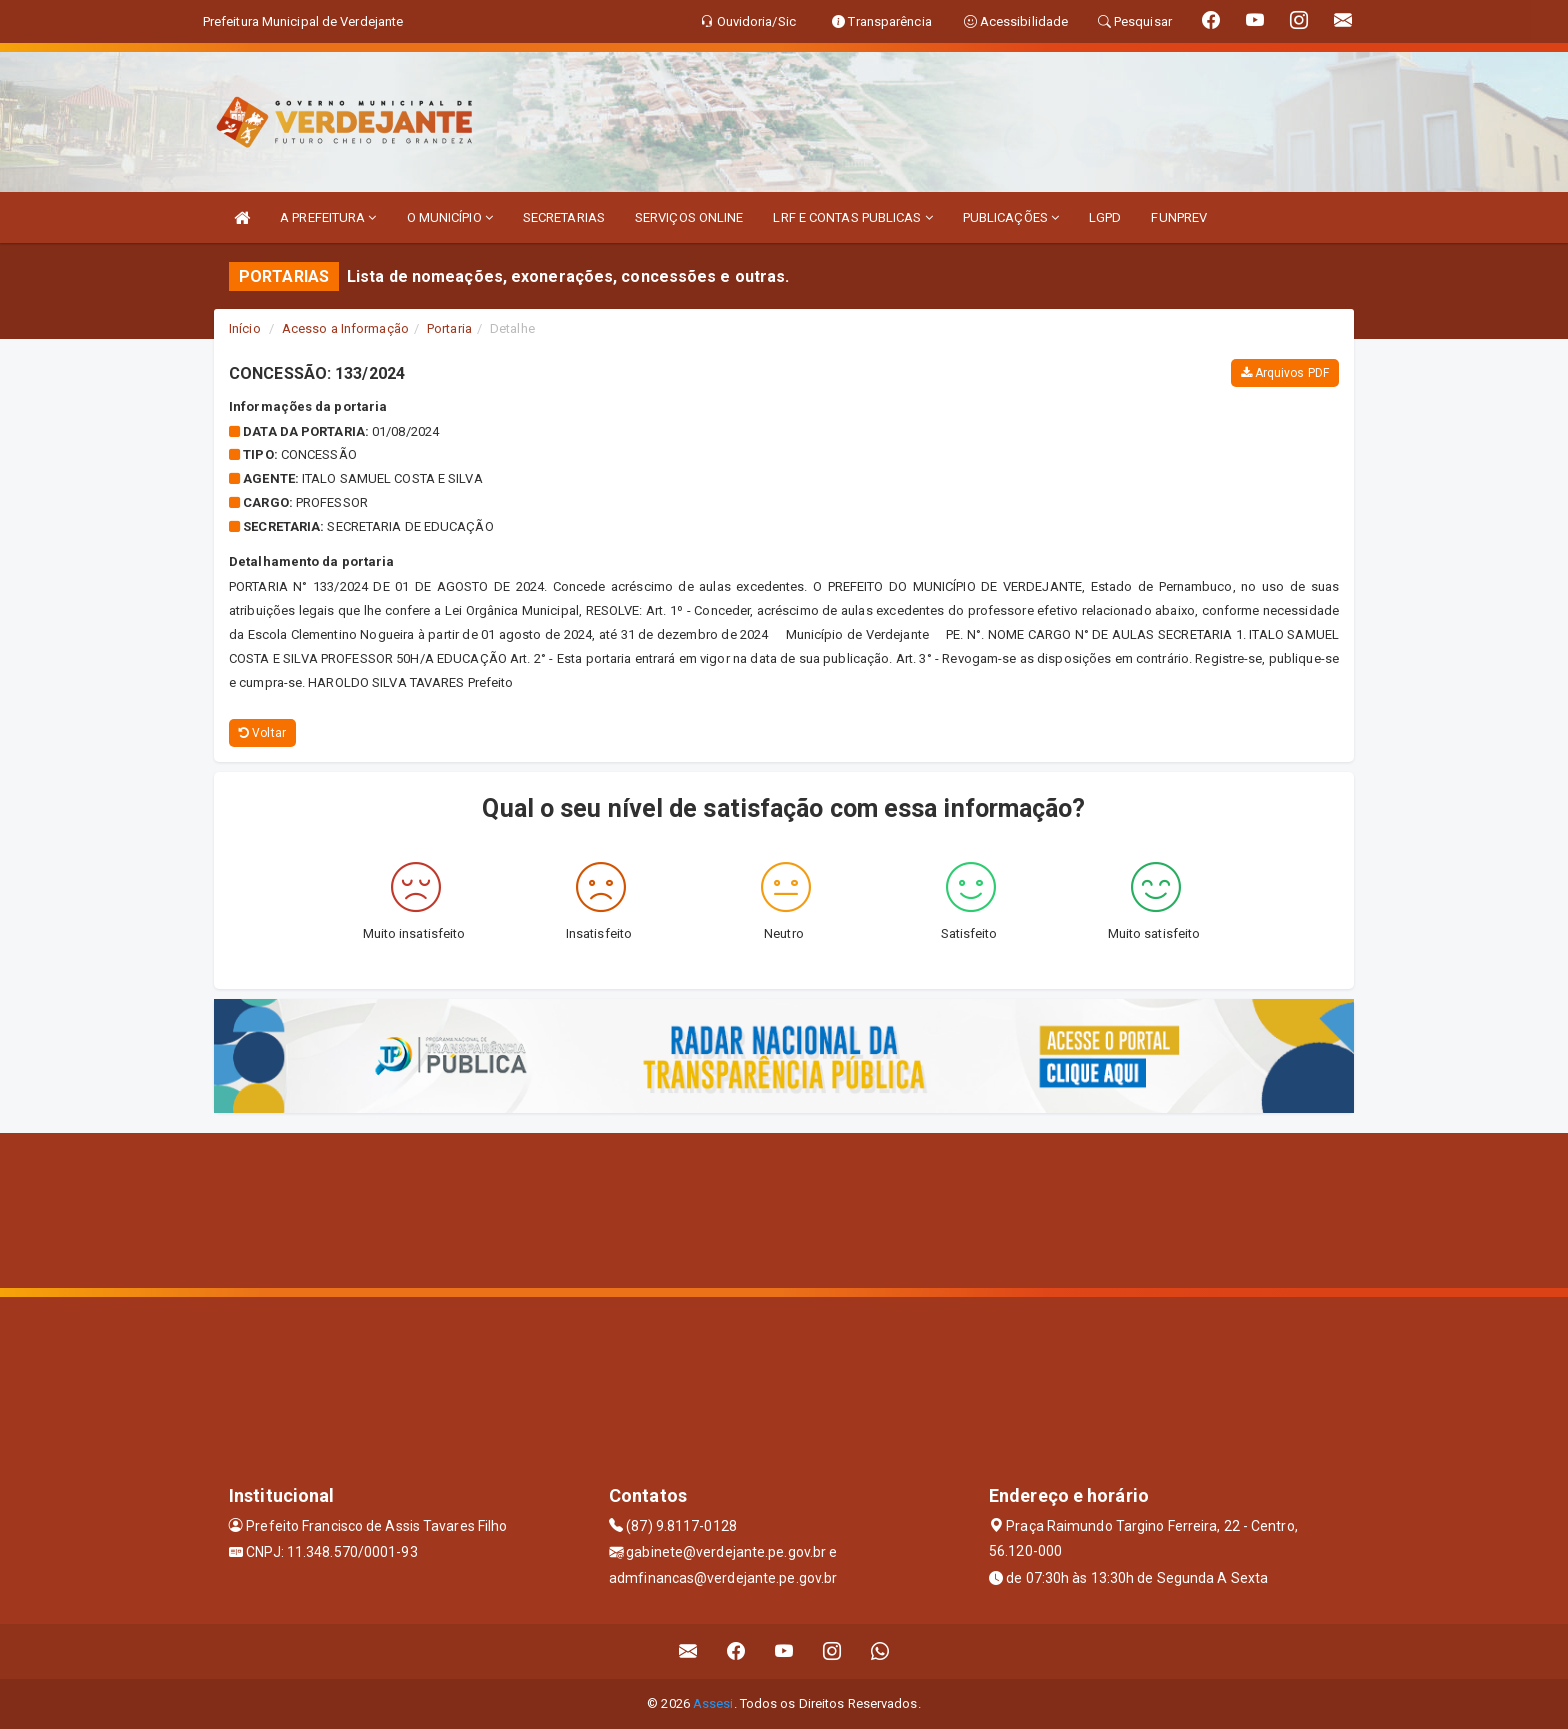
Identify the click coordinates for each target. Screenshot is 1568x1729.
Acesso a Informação (345, 328)
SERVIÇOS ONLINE (689, 217)
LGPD (1105, 217)
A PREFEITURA (328, 217)
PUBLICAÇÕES (1011, 217)
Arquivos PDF (1285, 373)
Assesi (713, 1703)
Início (245, 328)
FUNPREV (1179, 217)
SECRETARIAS (564, 217)
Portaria (449, 328)
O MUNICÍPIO (450, 217)
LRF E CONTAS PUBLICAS (852, 217)
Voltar (262, 733)
